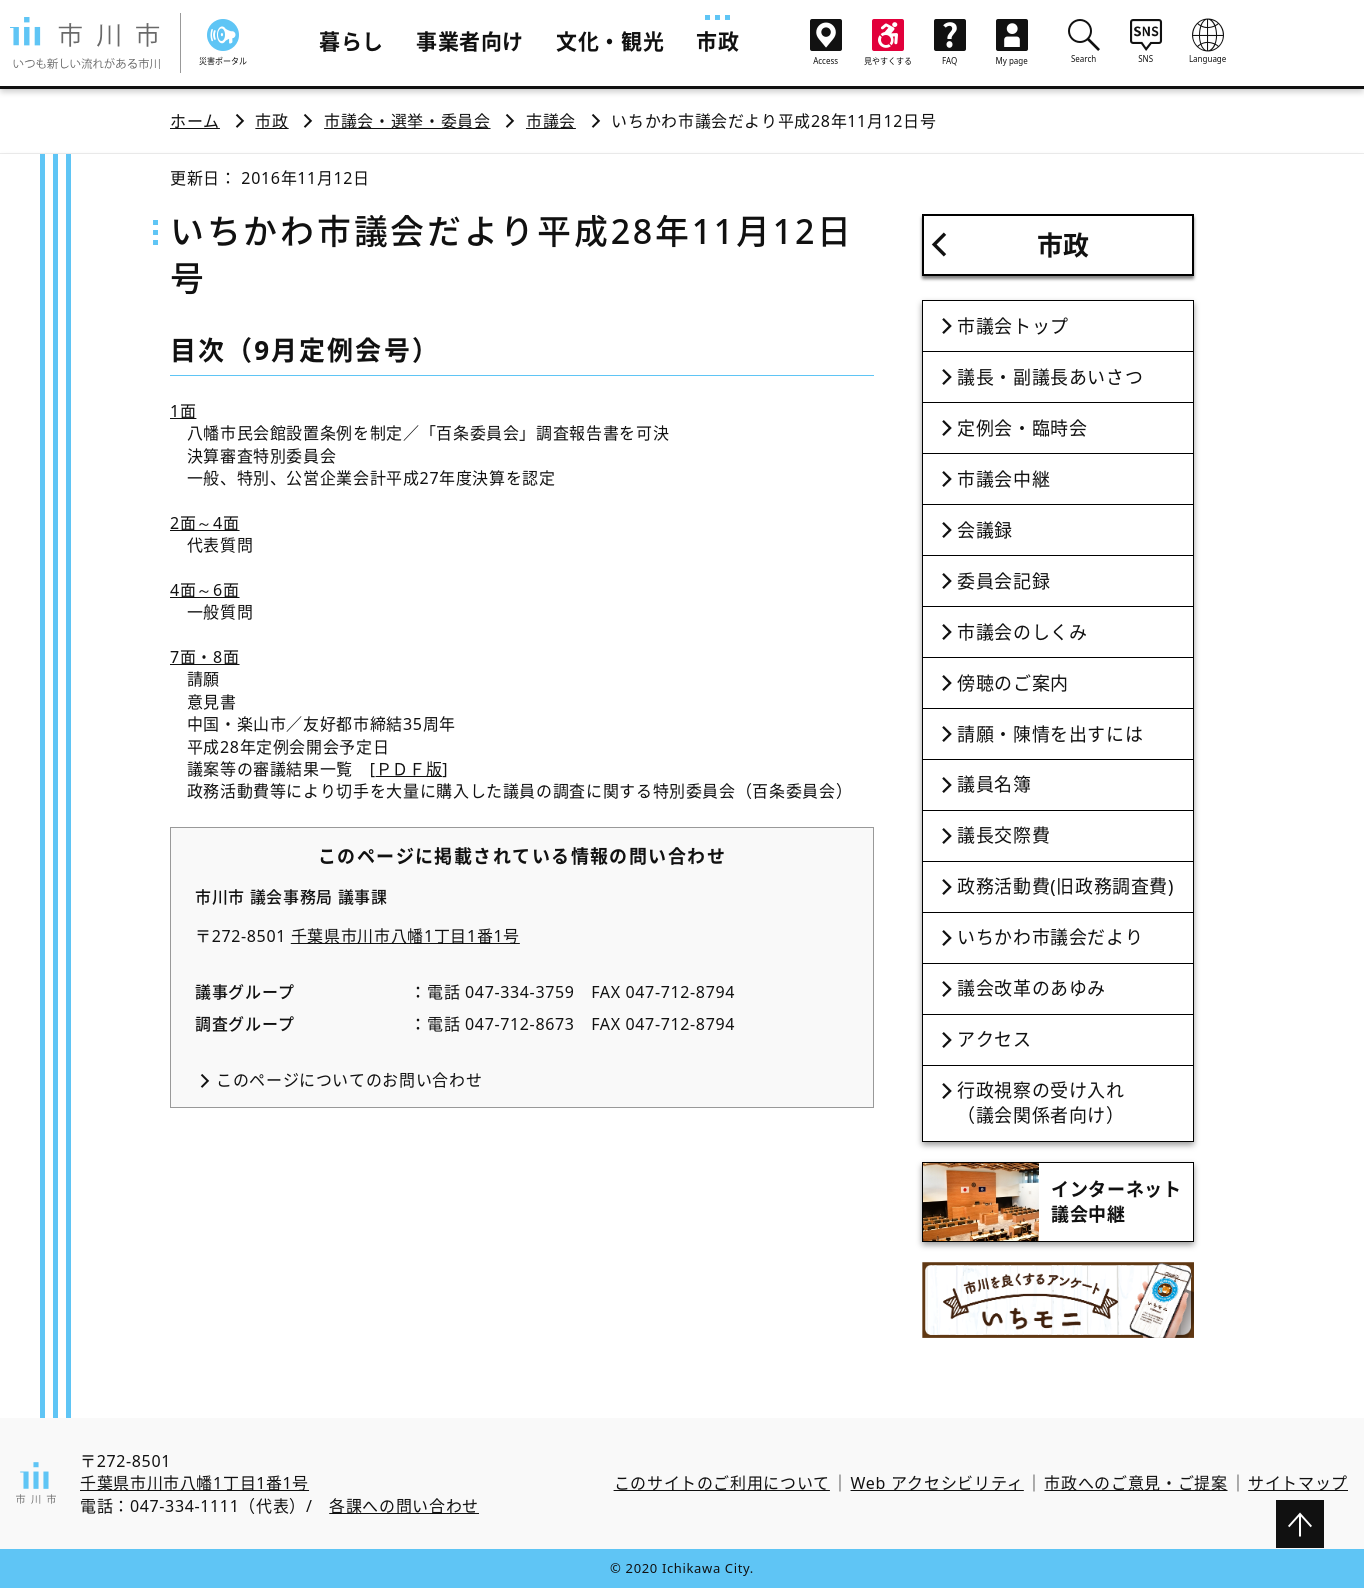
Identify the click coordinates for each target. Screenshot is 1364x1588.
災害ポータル (223, 42)
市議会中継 (1003, 479)
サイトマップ (1298, 1483)
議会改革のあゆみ (1031, 988)
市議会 (551, 121)
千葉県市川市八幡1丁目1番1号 (405, 936)
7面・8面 (205, 657)
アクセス (994, 1039)
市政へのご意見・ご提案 (1135, 1483)
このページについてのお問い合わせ (349, 1080)
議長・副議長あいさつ (1050, 377)
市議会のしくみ (1022, 632)
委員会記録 (1003, 581)
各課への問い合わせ (404, 1506)
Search (1084, 41)
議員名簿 (994, 784)
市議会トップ (1013, 326)
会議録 (985, 530)
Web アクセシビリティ (937, 1483)
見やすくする (888, 42)
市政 (717, 41)
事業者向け (470, 41)
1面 (183, 411)
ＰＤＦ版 (409, 769)
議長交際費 (1003, 835)
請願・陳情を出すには (1050, 734)
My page (1012, 42)
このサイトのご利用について (722, 1483)
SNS (1146, 41)
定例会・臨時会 (1022, 428)
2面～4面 (205, 523)
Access (826, 42)
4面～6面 (205, 590)
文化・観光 (610, 41)
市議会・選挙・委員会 (407, 121)
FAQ (950, 42)
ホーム (195, 121)
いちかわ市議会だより (1050, 937)
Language (1208, 41)
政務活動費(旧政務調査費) (1065, 886)
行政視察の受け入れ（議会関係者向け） (1041, 1102)
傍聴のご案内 (1013, 683)
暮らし (351, 41)
